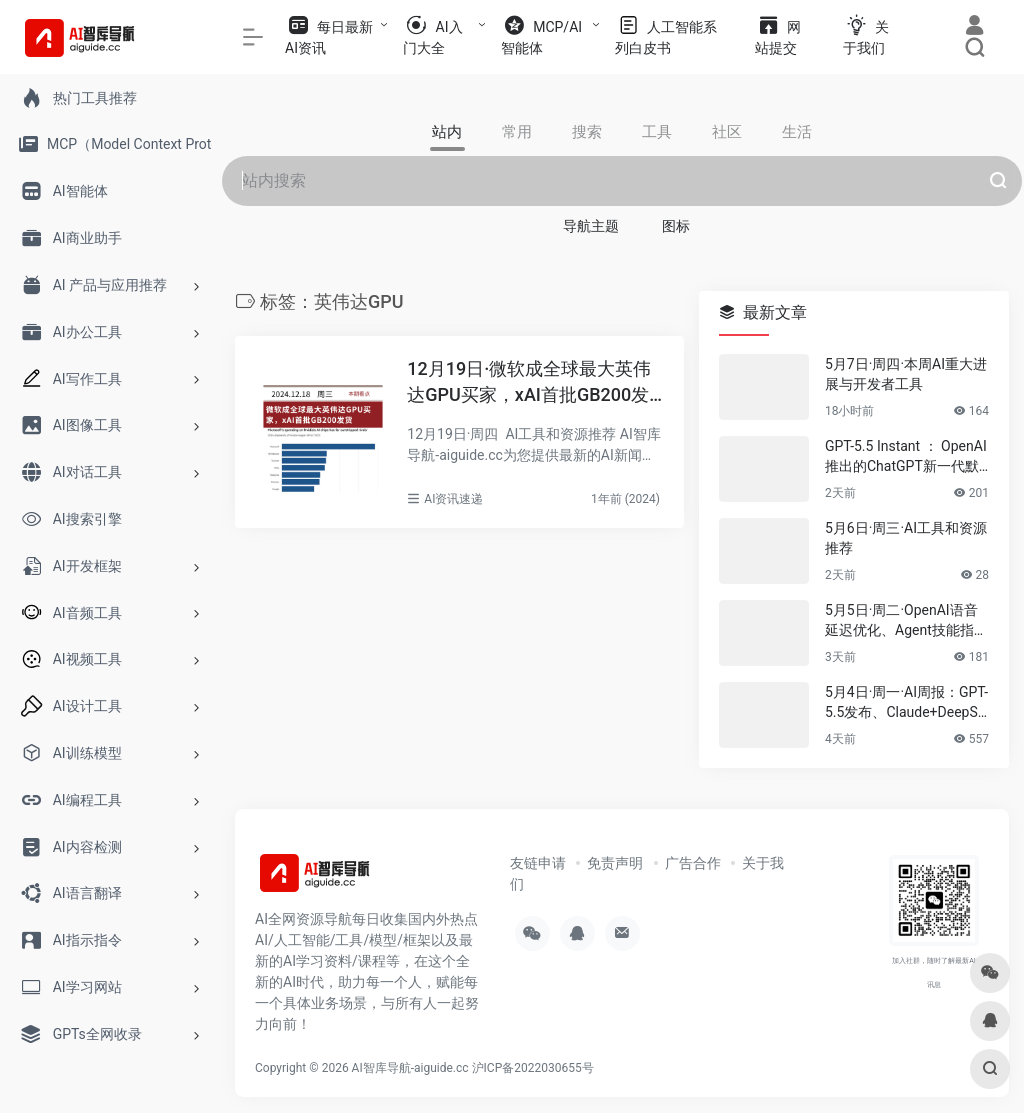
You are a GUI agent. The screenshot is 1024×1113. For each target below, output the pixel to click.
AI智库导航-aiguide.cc (410, 1068)
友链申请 (538, 863)
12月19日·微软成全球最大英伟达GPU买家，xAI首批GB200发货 (529, 382)
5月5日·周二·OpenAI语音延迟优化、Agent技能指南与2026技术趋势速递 (906, 621)
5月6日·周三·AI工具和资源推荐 (906, 538)
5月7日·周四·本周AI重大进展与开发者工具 (906, 374)
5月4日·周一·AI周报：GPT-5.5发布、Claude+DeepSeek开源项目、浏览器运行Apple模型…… (907, 703)
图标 (676, 226)
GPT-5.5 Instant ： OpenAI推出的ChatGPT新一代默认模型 (906, 457)
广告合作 (693, 863)
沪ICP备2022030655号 (533, 1068)
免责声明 (615, 863)
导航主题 (591, 226)
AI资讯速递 (453, 499)
